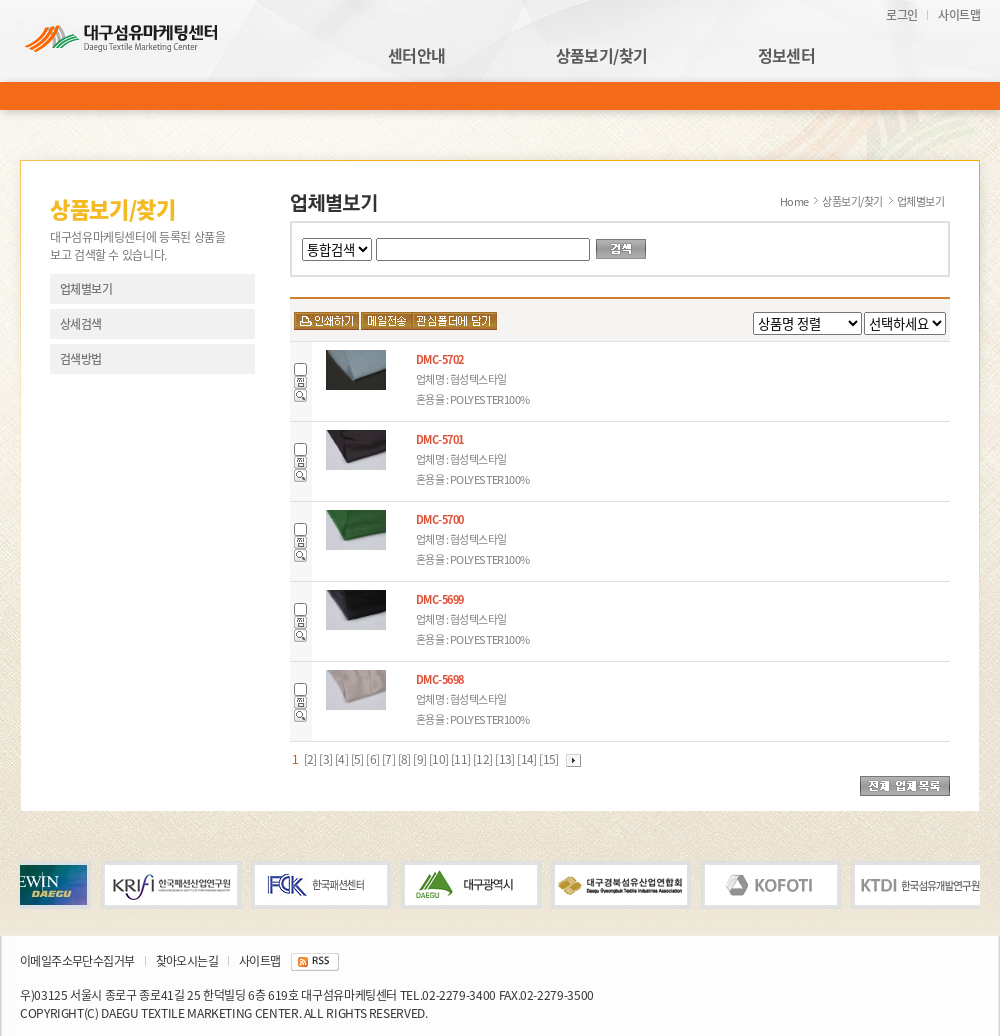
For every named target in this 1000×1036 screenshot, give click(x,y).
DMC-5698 (440, 679)
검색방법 (81, 359)
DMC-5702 (440, 359)
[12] (484, 759)
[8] (406, 759)
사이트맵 (959, 15)
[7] (390, 759)
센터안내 (417, 56)
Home (794, 201)
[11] (462, 759)
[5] (359, 759)
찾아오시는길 (187, 961)
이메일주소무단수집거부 (77, 961)
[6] (374, 759)
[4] (343, 759)
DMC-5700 (440, 519)
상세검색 (81, 324)
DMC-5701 (440, 439)
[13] (506, 759)
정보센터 (787, 56)
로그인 (901, 15)
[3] (327, 759)
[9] (421, 759)
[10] (440, 759)
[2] (310, 759)
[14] (528, 759)
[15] (550, 759)
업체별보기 (86, 289)
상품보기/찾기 (602, 56)
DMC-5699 (440, 599)
